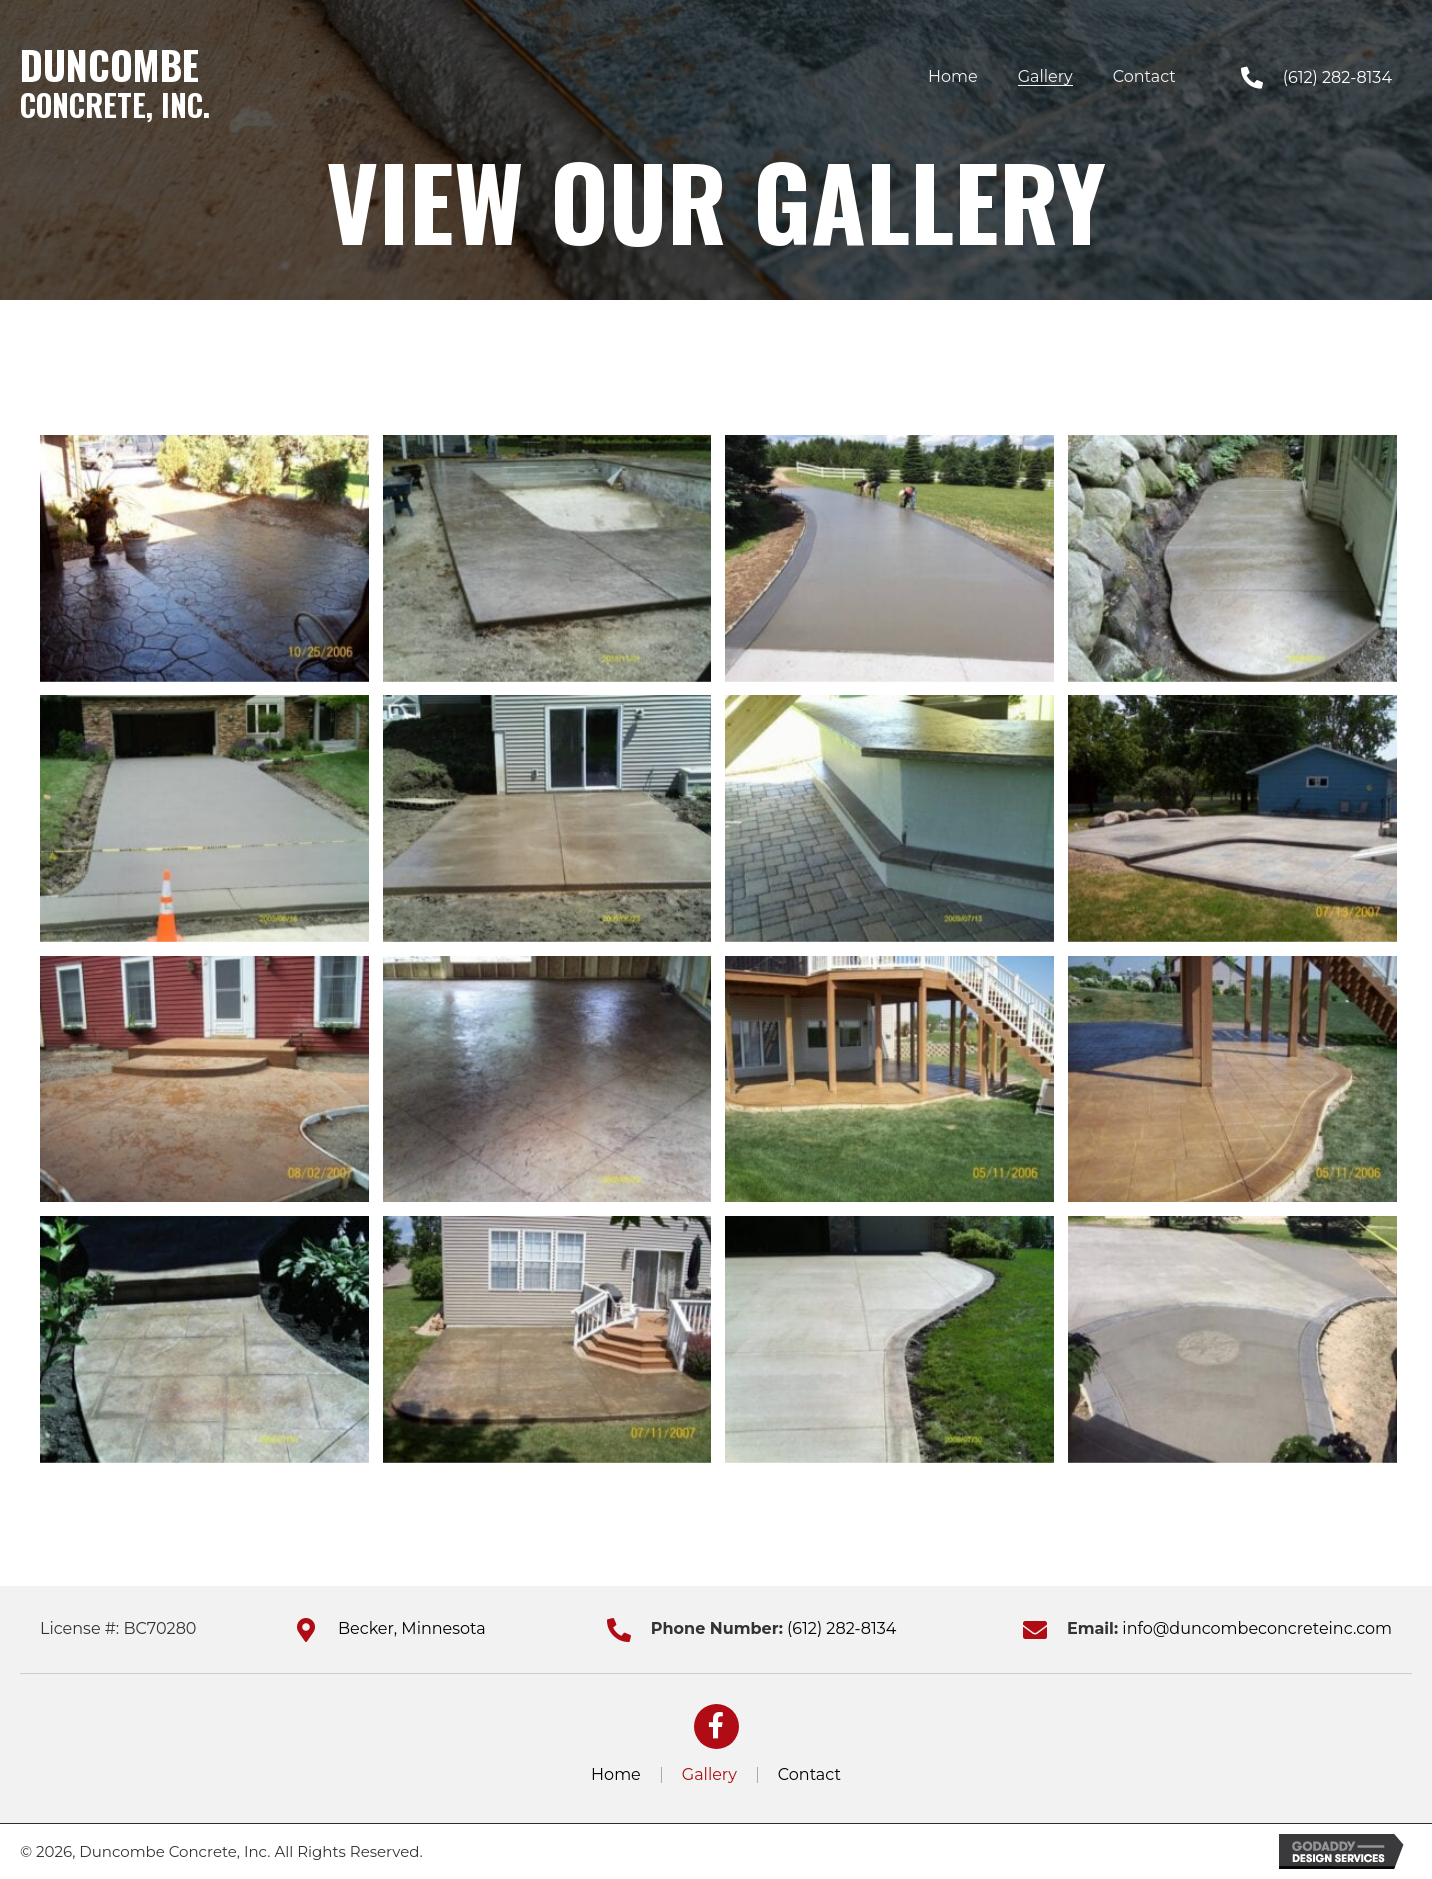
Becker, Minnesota (412, 1628)
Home (616, 1775)
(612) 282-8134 (1337, 77)
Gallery (709, 1775)
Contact (809, 1775)
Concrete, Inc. (115, 104)
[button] (716, 1726)
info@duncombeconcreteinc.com (1257, 1628)
